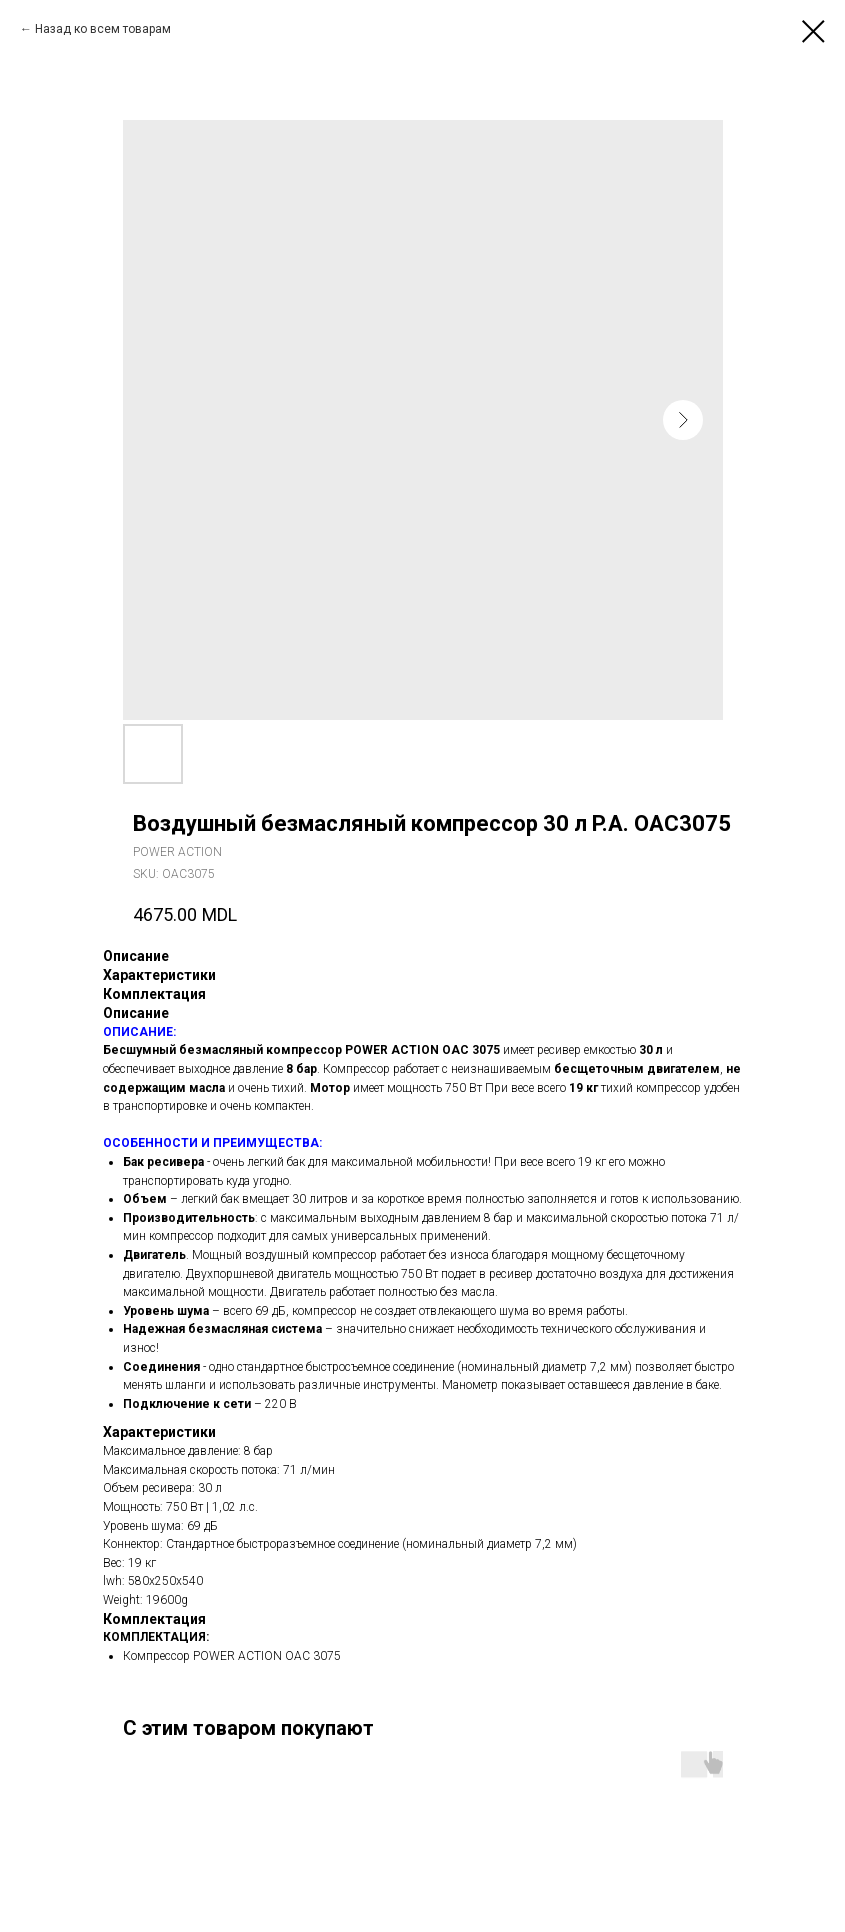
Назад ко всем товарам (103, 29)
